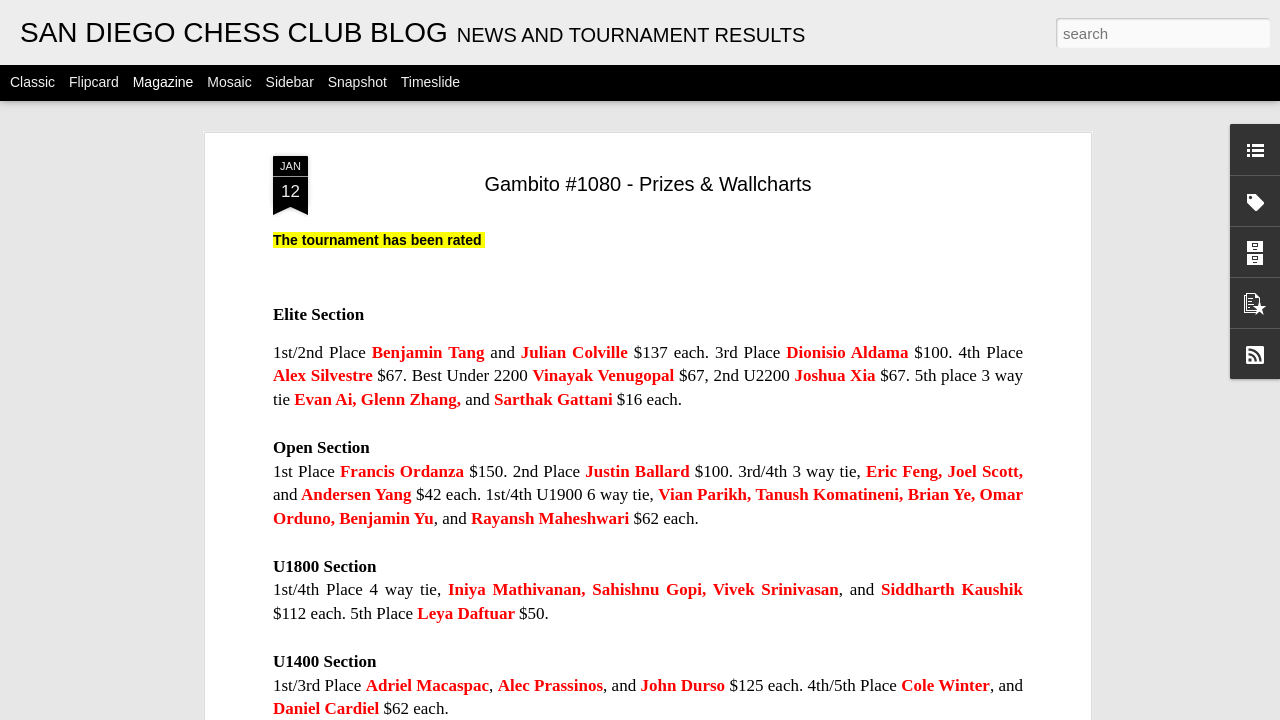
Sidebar (290, 82)
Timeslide (430, 82)
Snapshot (357, 82)
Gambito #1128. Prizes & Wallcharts (1004, 588)
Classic (32, 82)
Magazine (163, 82)
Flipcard (94, 82)
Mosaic (229, 82)
